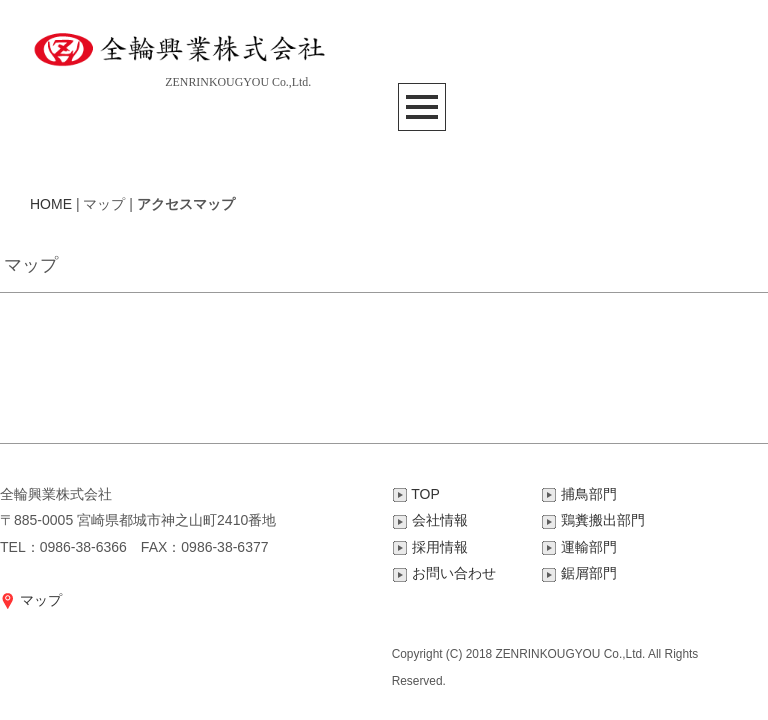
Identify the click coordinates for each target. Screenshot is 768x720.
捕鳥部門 (578, 494)
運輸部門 (578, 547)
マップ (31, 600)
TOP (416, 494)
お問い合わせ (444, 573)
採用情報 (430, 547)
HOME (51, 204)
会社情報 (430, 520)
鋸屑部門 (578, 573)
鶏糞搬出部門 (592, 520)
